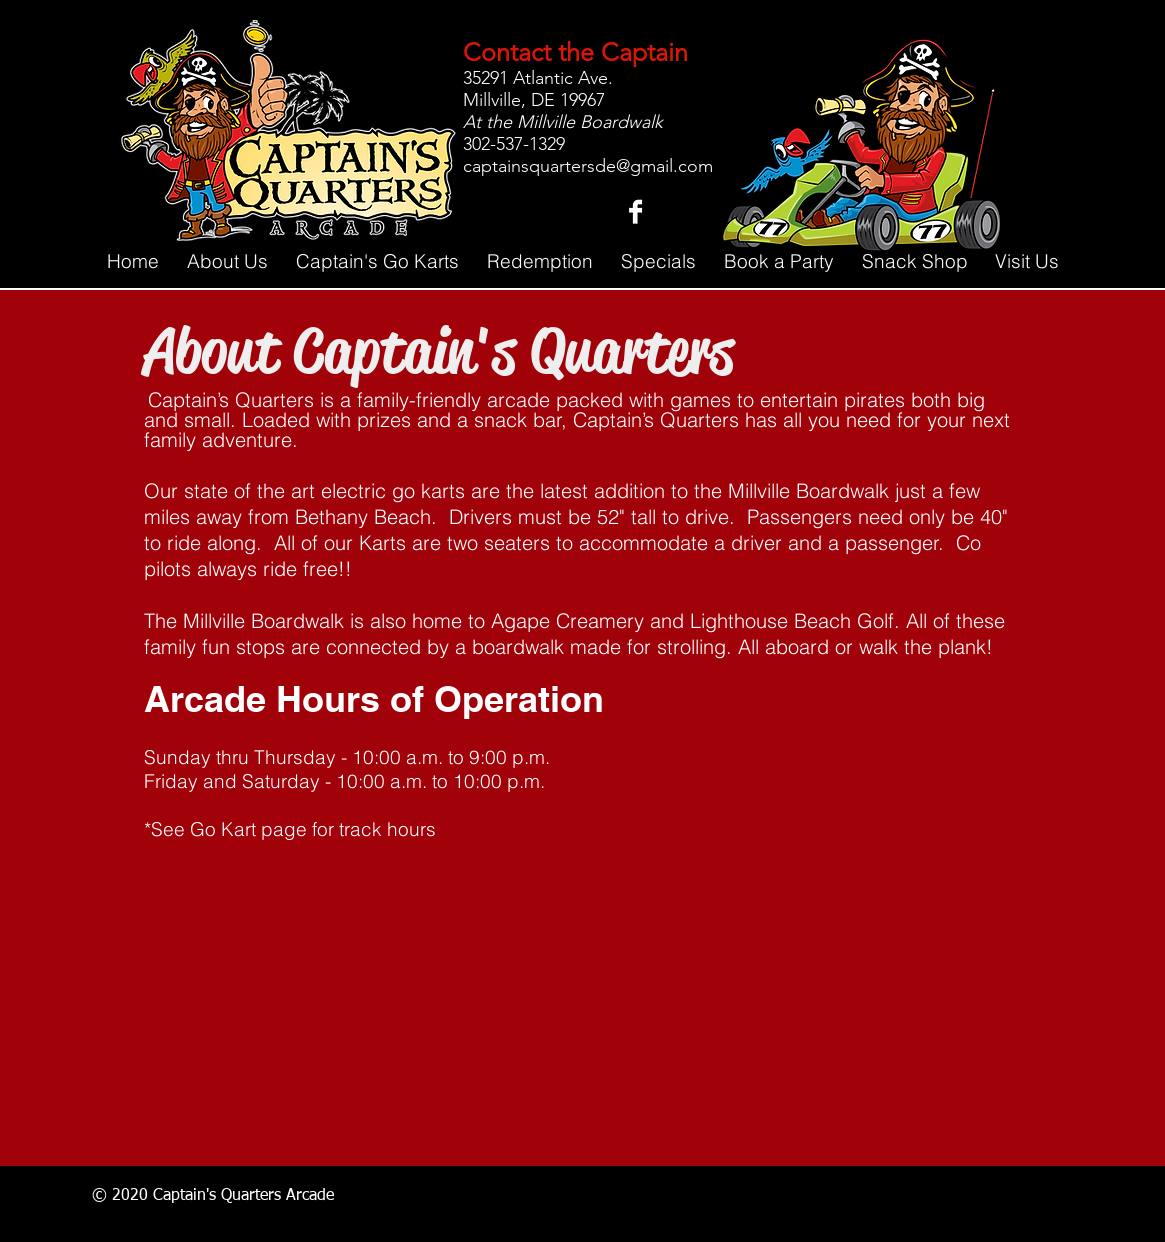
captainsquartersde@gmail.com (588, 166)
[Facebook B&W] (635, 211)
